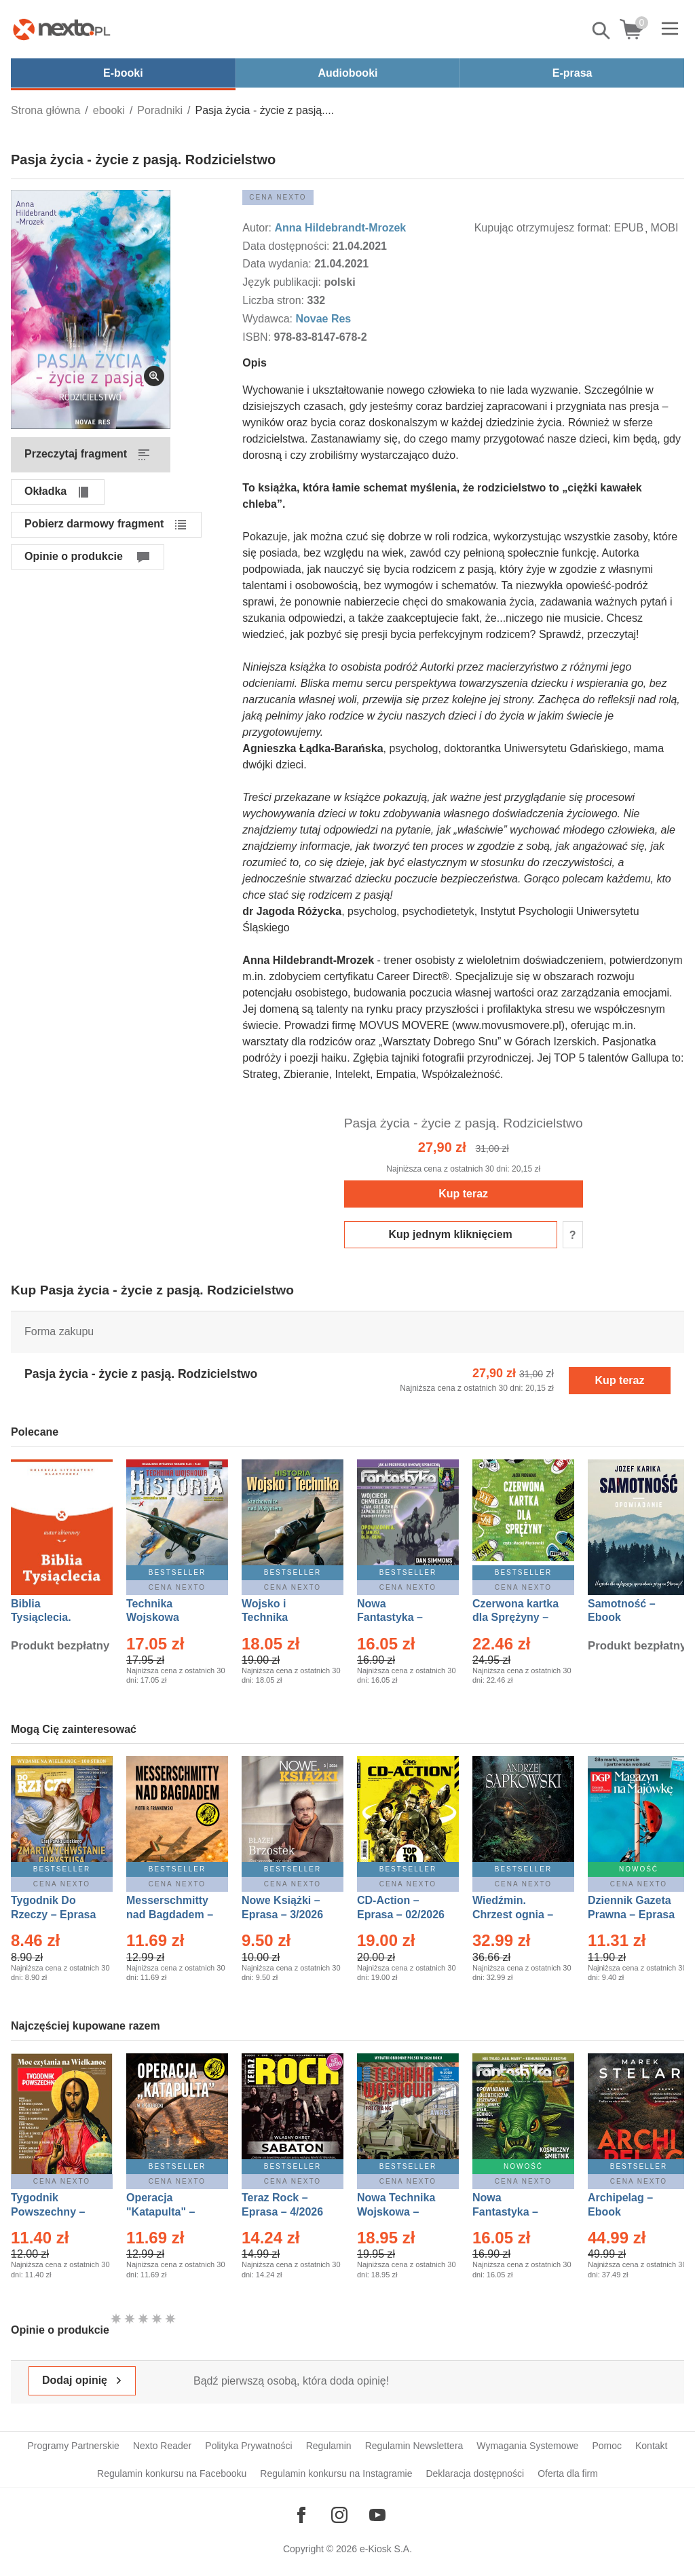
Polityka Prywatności (248, 2445)
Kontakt (651, 2445)
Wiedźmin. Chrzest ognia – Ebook (512, 1914)
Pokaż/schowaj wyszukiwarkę (602, 30)
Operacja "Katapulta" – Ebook (160, 2212)
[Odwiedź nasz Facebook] (301, 2515)
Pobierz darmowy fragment (94, 523)
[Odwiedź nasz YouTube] (377, 2515)
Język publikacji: (283, 282)
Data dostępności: (287, 246)
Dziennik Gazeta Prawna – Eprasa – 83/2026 (631, 1914)
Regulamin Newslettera (414, 2445)
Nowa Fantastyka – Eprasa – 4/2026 (397, 1618)
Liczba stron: (274, 300)
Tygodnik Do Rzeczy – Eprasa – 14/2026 (53, 1914)
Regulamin (329, 2445)
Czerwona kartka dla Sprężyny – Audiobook (515, 1618)
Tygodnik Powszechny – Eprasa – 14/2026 (54, 2212)
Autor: (258, 228)
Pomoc (607, 2445)
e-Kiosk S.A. (386, 2548)
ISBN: (258, 337)
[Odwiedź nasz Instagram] (339, 2515)
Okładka (45, 491)
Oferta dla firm (568, 2473)
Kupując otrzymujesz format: (543, 228)
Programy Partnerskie (73, 2445)
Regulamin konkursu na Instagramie (336, 2473)
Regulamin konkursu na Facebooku (171, 2473)
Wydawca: (268, 318)
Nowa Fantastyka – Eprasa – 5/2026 (513, 2212)
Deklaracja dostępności (475, 2473)
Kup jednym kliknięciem (450, 1234)
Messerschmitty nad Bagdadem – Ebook (169, 1914)
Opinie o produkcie (73, 556)
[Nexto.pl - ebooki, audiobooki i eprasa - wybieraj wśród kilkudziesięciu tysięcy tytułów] (62, 29)
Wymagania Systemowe (527, 2445)
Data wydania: (278, 263)
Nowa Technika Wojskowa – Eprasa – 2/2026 (397, 2212)
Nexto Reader (162, 2445)
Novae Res (323, 318)
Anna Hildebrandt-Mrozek (340, 228)
